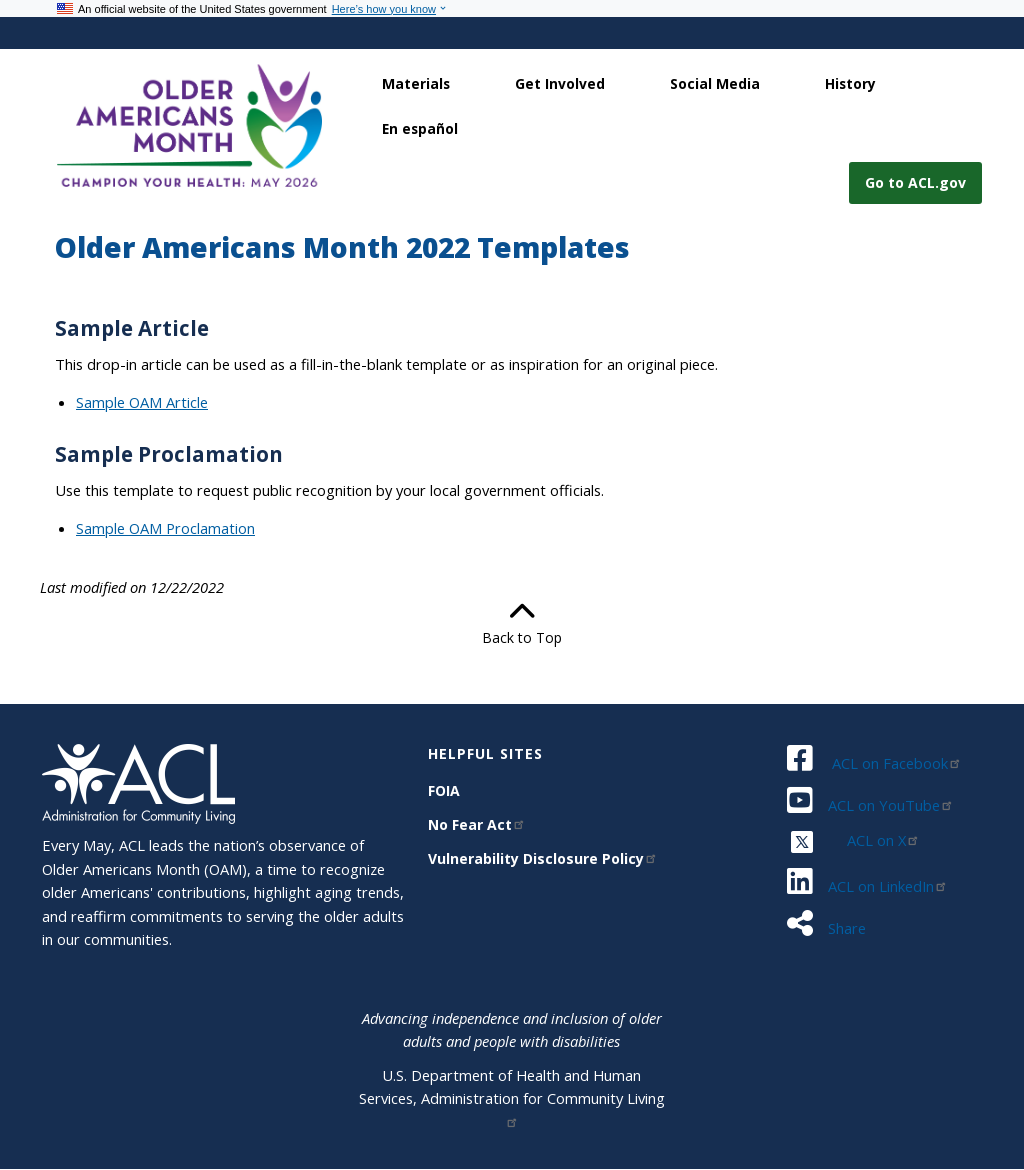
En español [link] (420, 128)
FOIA (444, 790)
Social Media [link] (715, 83)
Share (845, 928)
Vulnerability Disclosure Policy (543, 858)
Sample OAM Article (142, 402)
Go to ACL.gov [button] (915, 182)
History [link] (850, 83)
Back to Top (512, 623)
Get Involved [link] (560, 83)
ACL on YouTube (891, 805)
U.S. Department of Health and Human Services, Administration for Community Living (512, 1096)
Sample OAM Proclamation (165, 528)
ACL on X (883, 840)
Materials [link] (416, 83)
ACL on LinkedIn (888, 886)
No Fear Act (477, 824)
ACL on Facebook (897, 763)
